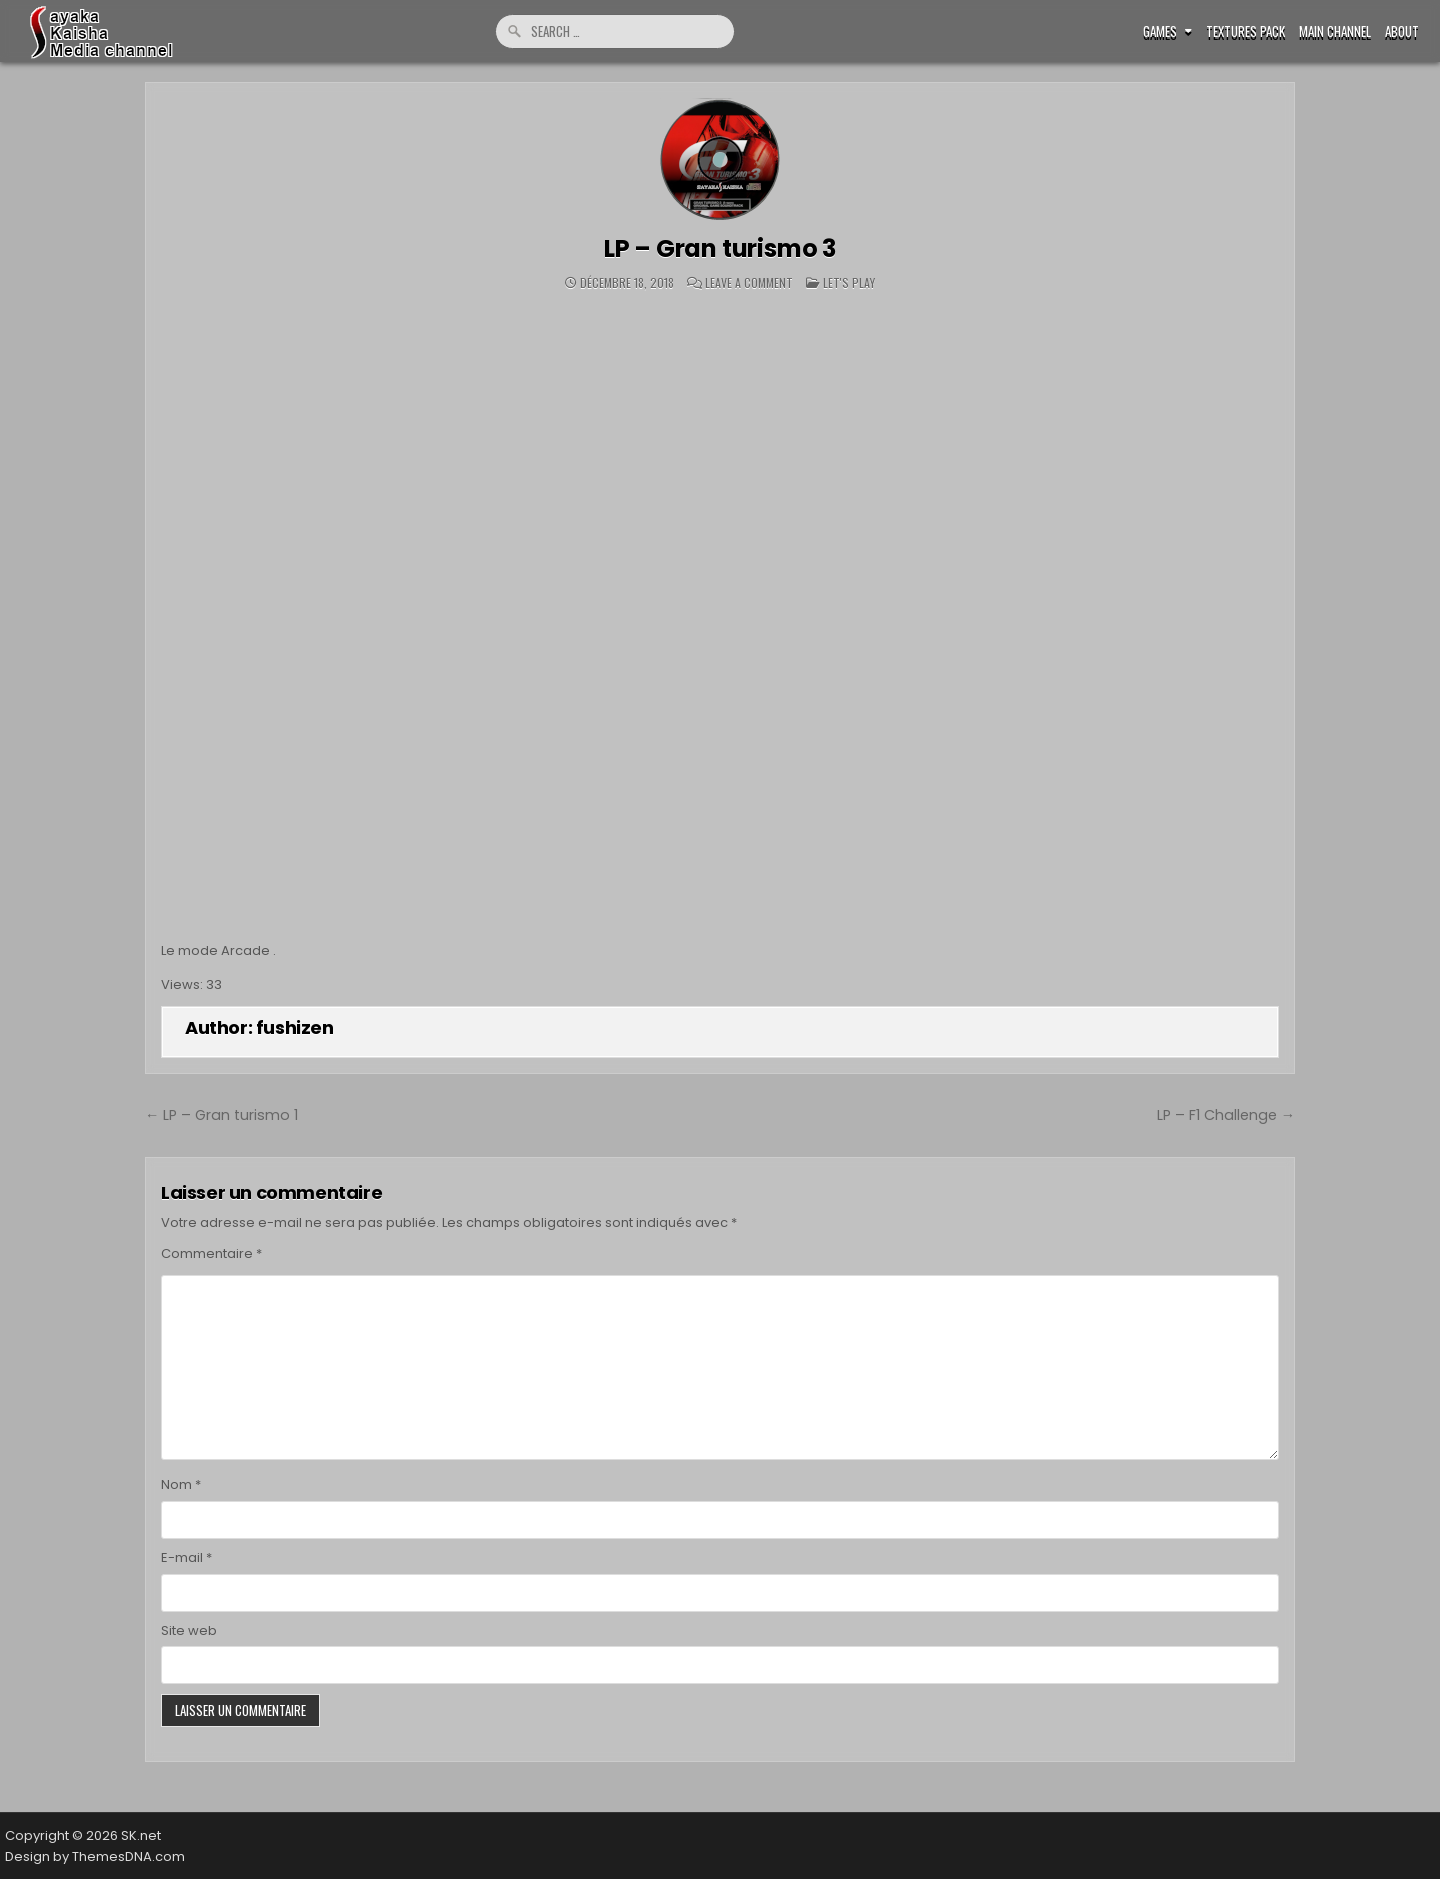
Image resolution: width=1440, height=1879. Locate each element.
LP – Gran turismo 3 (720, 248)
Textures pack (1245, 31)
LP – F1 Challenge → (1226, 1115)
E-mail (186, 1557)
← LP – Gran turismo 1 (221, 1115)
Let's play (849, 282)
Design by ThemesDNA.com (95, 1856)
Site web (189, 1630)
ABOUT (1402, 31)
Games (1160, 31)
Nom (181, 1484)
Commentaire (211, 1253)
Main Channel (1335, 31)
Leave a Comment (749, 283)
